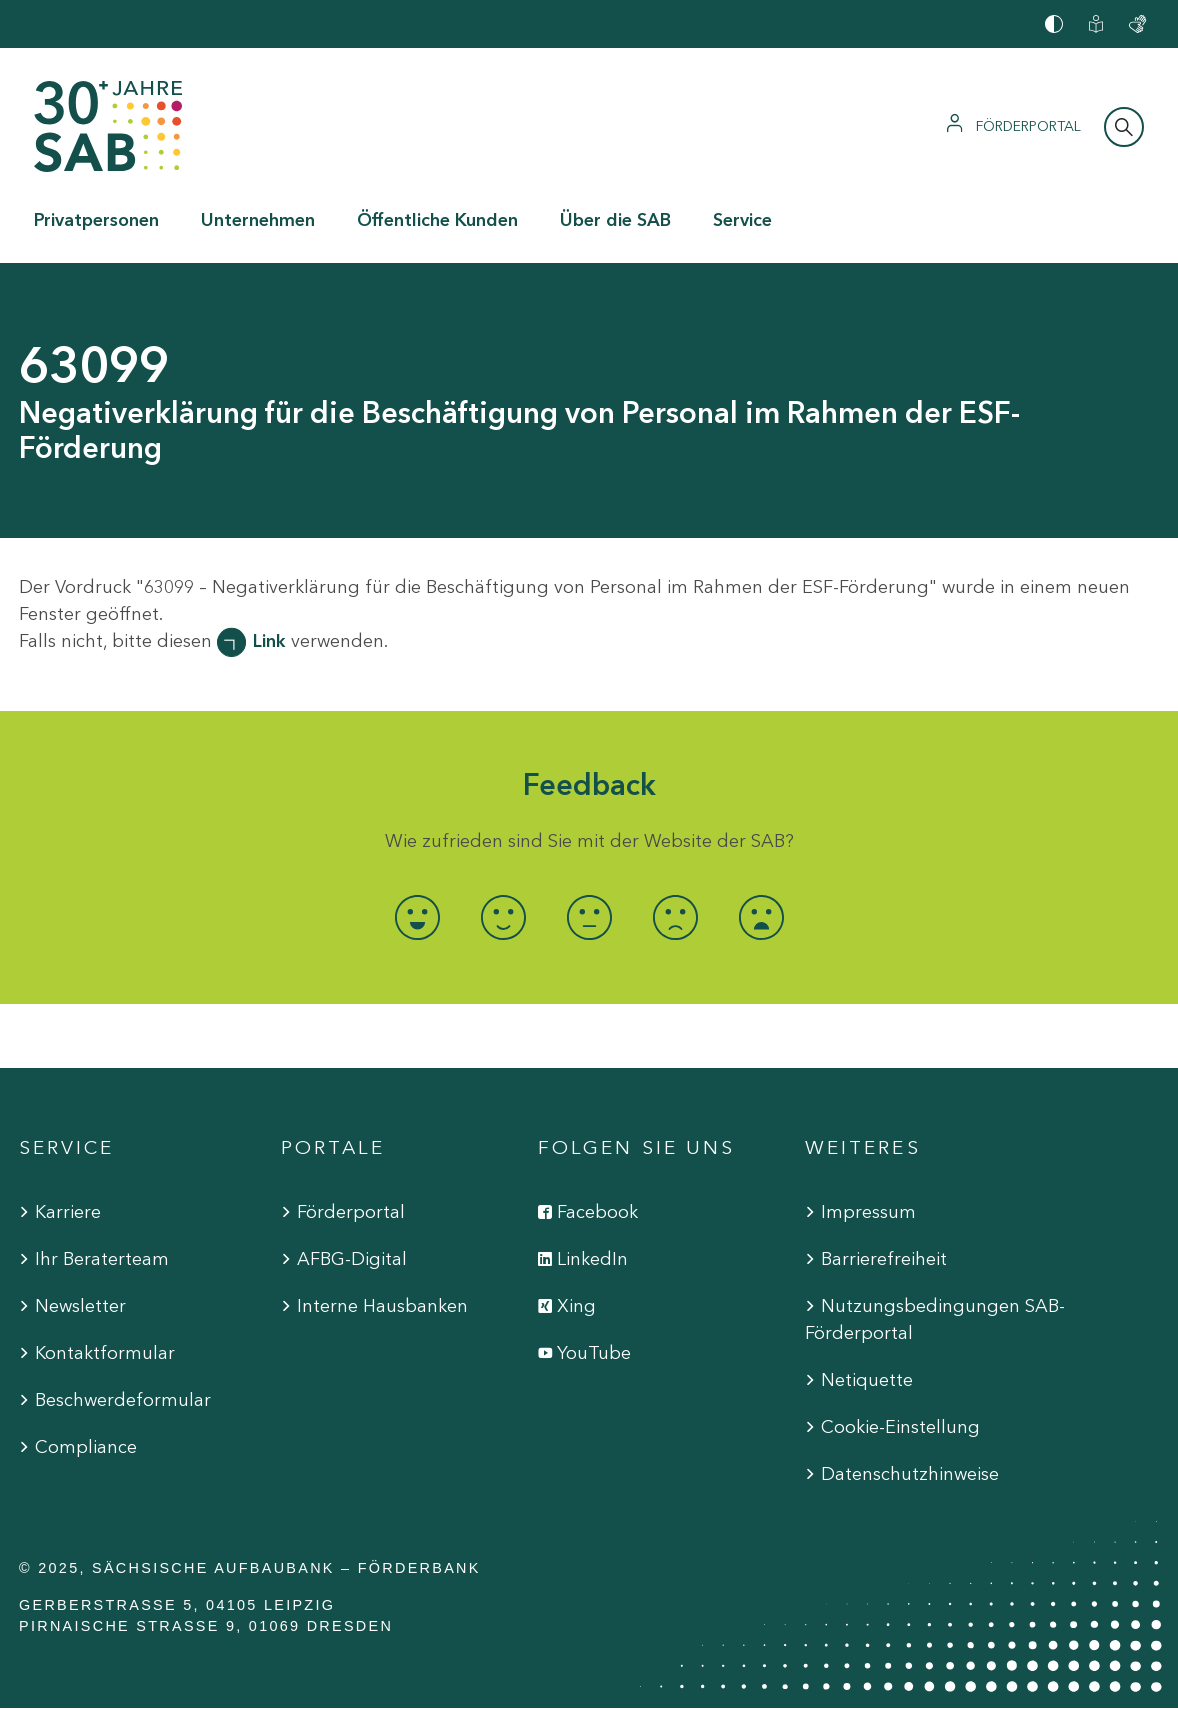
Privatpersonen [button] (96, 220)
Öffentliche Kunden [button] (437, 220)
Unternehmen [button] (258, 220)
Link (269, 641)
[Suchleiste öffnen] (1124, 127)
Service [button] (742, 220)
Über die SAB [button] (615, 220)
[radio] (417, 917)
